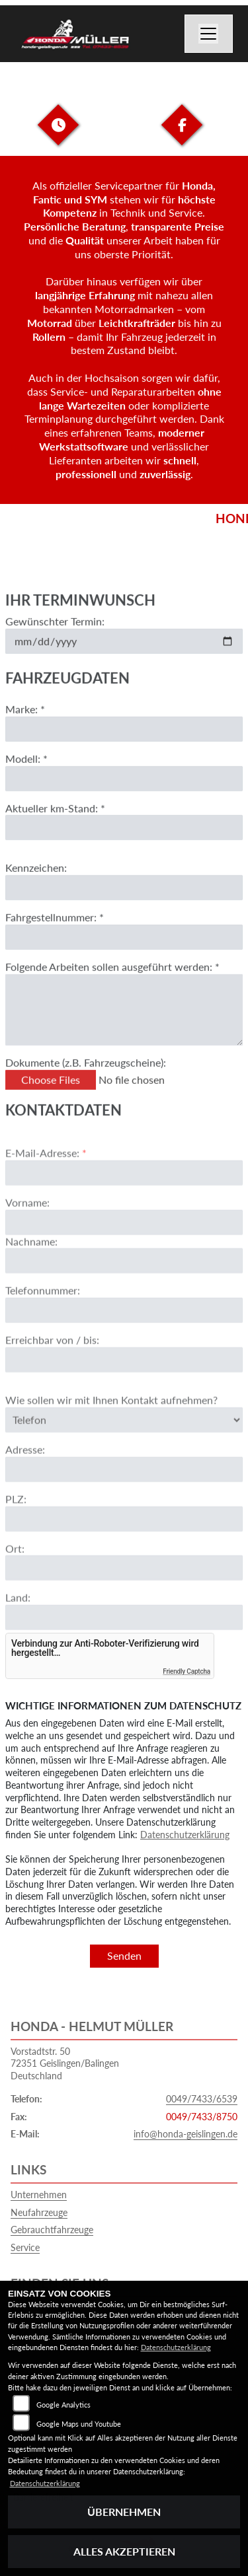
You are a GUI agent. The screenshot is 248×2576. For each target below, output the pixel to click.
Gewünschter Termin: (54, 637)
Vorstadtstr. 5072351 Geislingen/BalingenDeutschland (65, 2063)
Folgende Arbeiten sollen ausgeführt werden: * (112, 982)
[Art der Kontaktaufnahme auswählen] (124, 1452)
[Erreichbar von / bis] (124, 1392)
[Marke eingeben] (124, 745)
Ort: (14, 1581)
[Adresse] (124, 1502)
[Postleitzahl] (124, 1551)
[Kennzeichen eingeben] (124, 904)
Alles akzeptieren (124, 2551)
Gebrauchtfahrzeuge (52, 2229)
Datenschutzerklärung (184, 1834)
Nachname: (31, 1273)
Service (25, 2247)
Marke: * (25, 725)
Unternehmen (39, 2194)
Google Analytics (63, 2404)
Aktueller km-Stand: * (55, 824)
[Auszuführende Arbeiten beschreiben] (124, 1025)
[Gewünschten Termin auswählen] (124, 657)
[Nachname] (124, 1293)
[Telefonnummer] (124, 1342)
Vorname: (27, 1235)
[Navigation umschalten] (209, 34)
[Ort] (124, 1600)
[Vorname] (124, 1254)
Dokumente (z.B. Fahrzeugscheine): (85, 1078)
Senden (124, 1955)
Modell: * (26, 774)
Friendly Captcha (186, 1671)
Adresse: (25, 1482)
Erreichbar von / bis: (52, 1372)
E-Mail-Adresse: (46, 1185)
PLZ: (15, 1531)
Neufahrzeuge (39, 2212)
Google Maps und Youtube (78, 2423)
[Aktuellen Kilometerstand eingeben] (124, 844)
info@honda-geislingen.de (185, 2133)
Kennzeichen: (36, 884)
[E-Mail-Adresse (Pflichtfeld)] (124, 1205)
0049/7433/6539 (201, 2098)
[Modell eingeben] (124, 794)
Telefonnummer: (42, 1322)
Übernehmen (124, 2511)
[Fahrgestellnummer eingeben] (124, 953)
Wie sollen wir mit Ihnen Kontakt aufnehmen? (111, 1432)
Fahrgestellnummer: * (54, 933)
